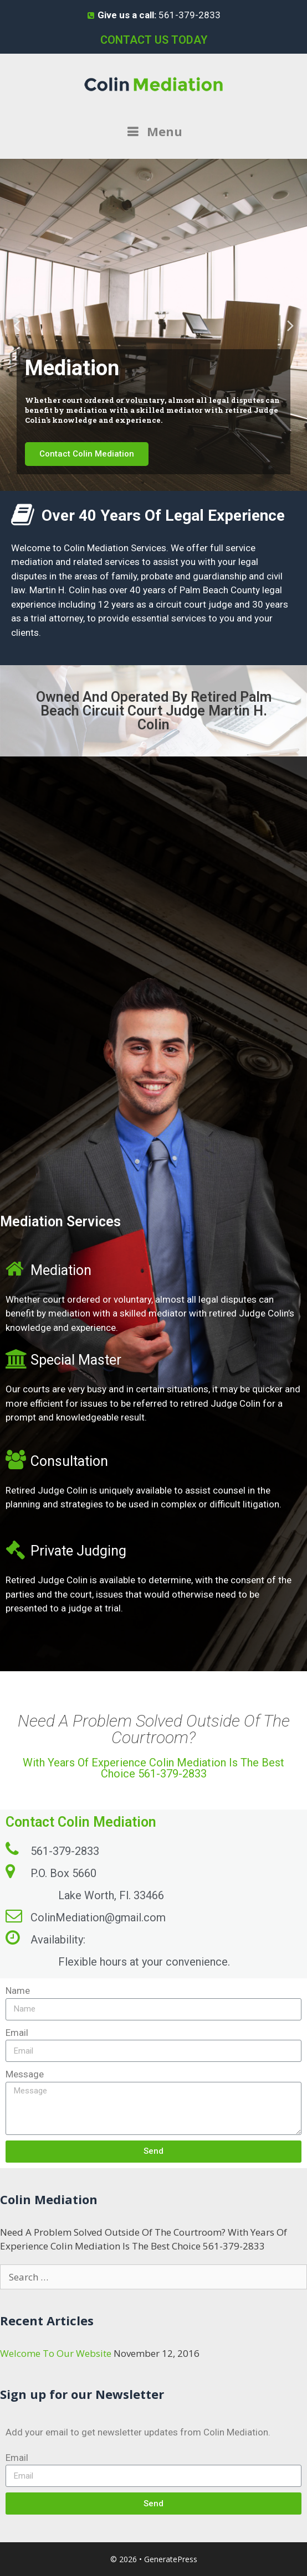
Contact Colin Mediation (86, 454)
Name (18, 1990)
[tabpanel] (153, 325)
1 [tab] (142, 482)
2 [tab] (153, 482)
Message (25, 2074)
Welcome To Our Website (55, 2353)
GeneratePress (170, 2559)
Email (17, 2032)
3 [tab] (164, 482)
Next (290, 324)
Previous (16, 324)
